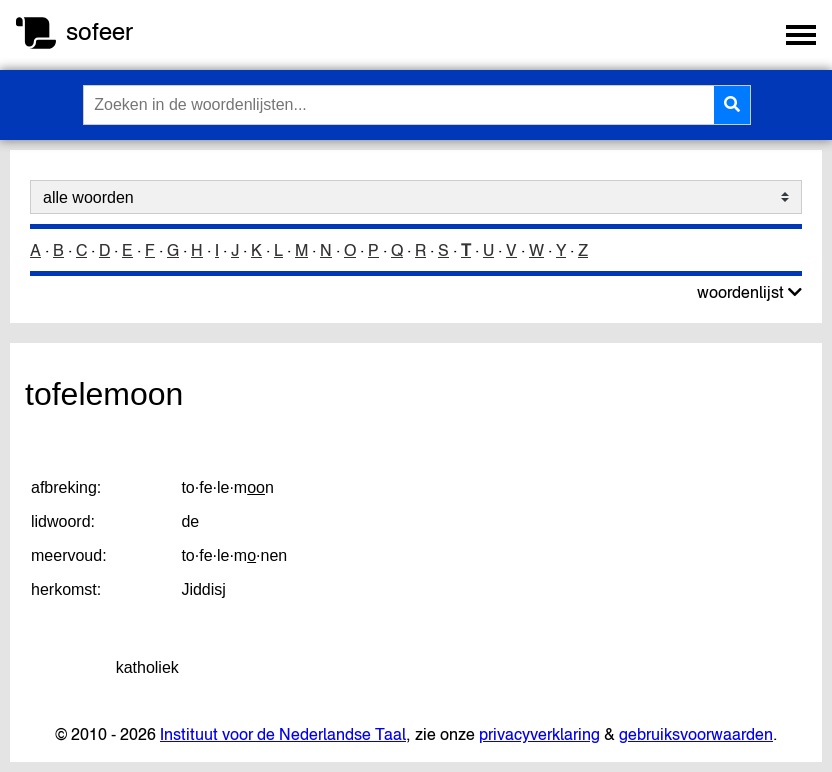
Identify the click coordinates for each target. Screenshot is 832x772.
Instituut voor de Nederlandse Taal (283, 734)
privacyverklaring (539, 734)
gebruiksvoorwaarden (696, 734)
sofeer (99, 31)
